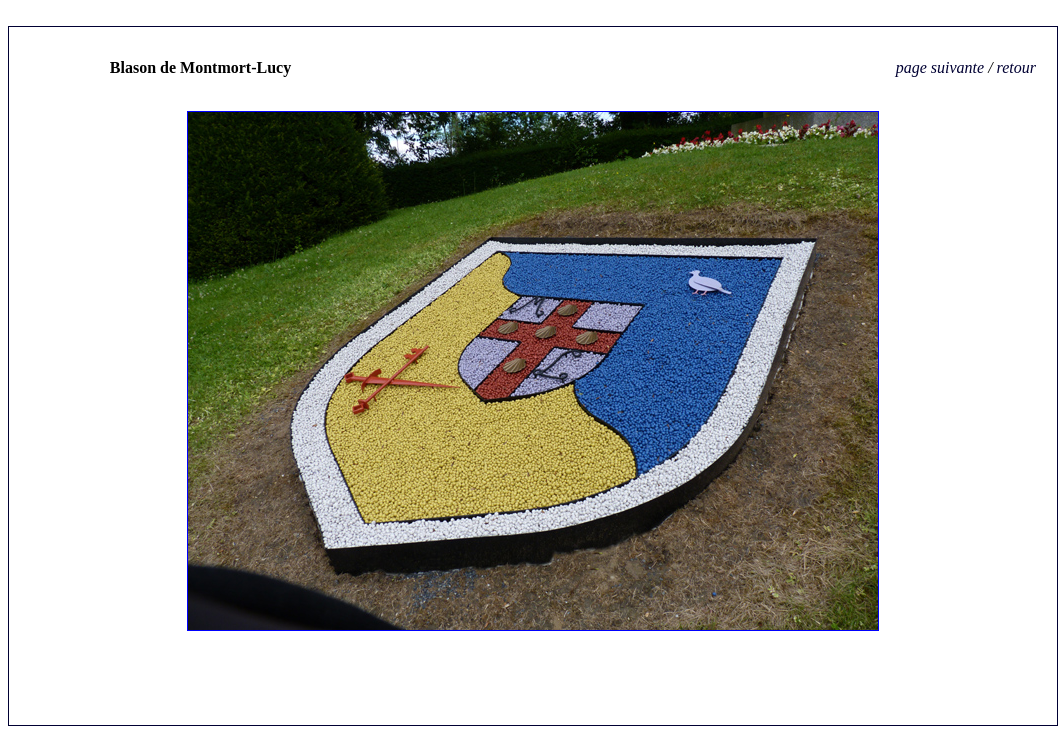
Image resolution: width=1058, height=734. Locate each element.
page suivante (942, 67)
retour (1016, 67)
